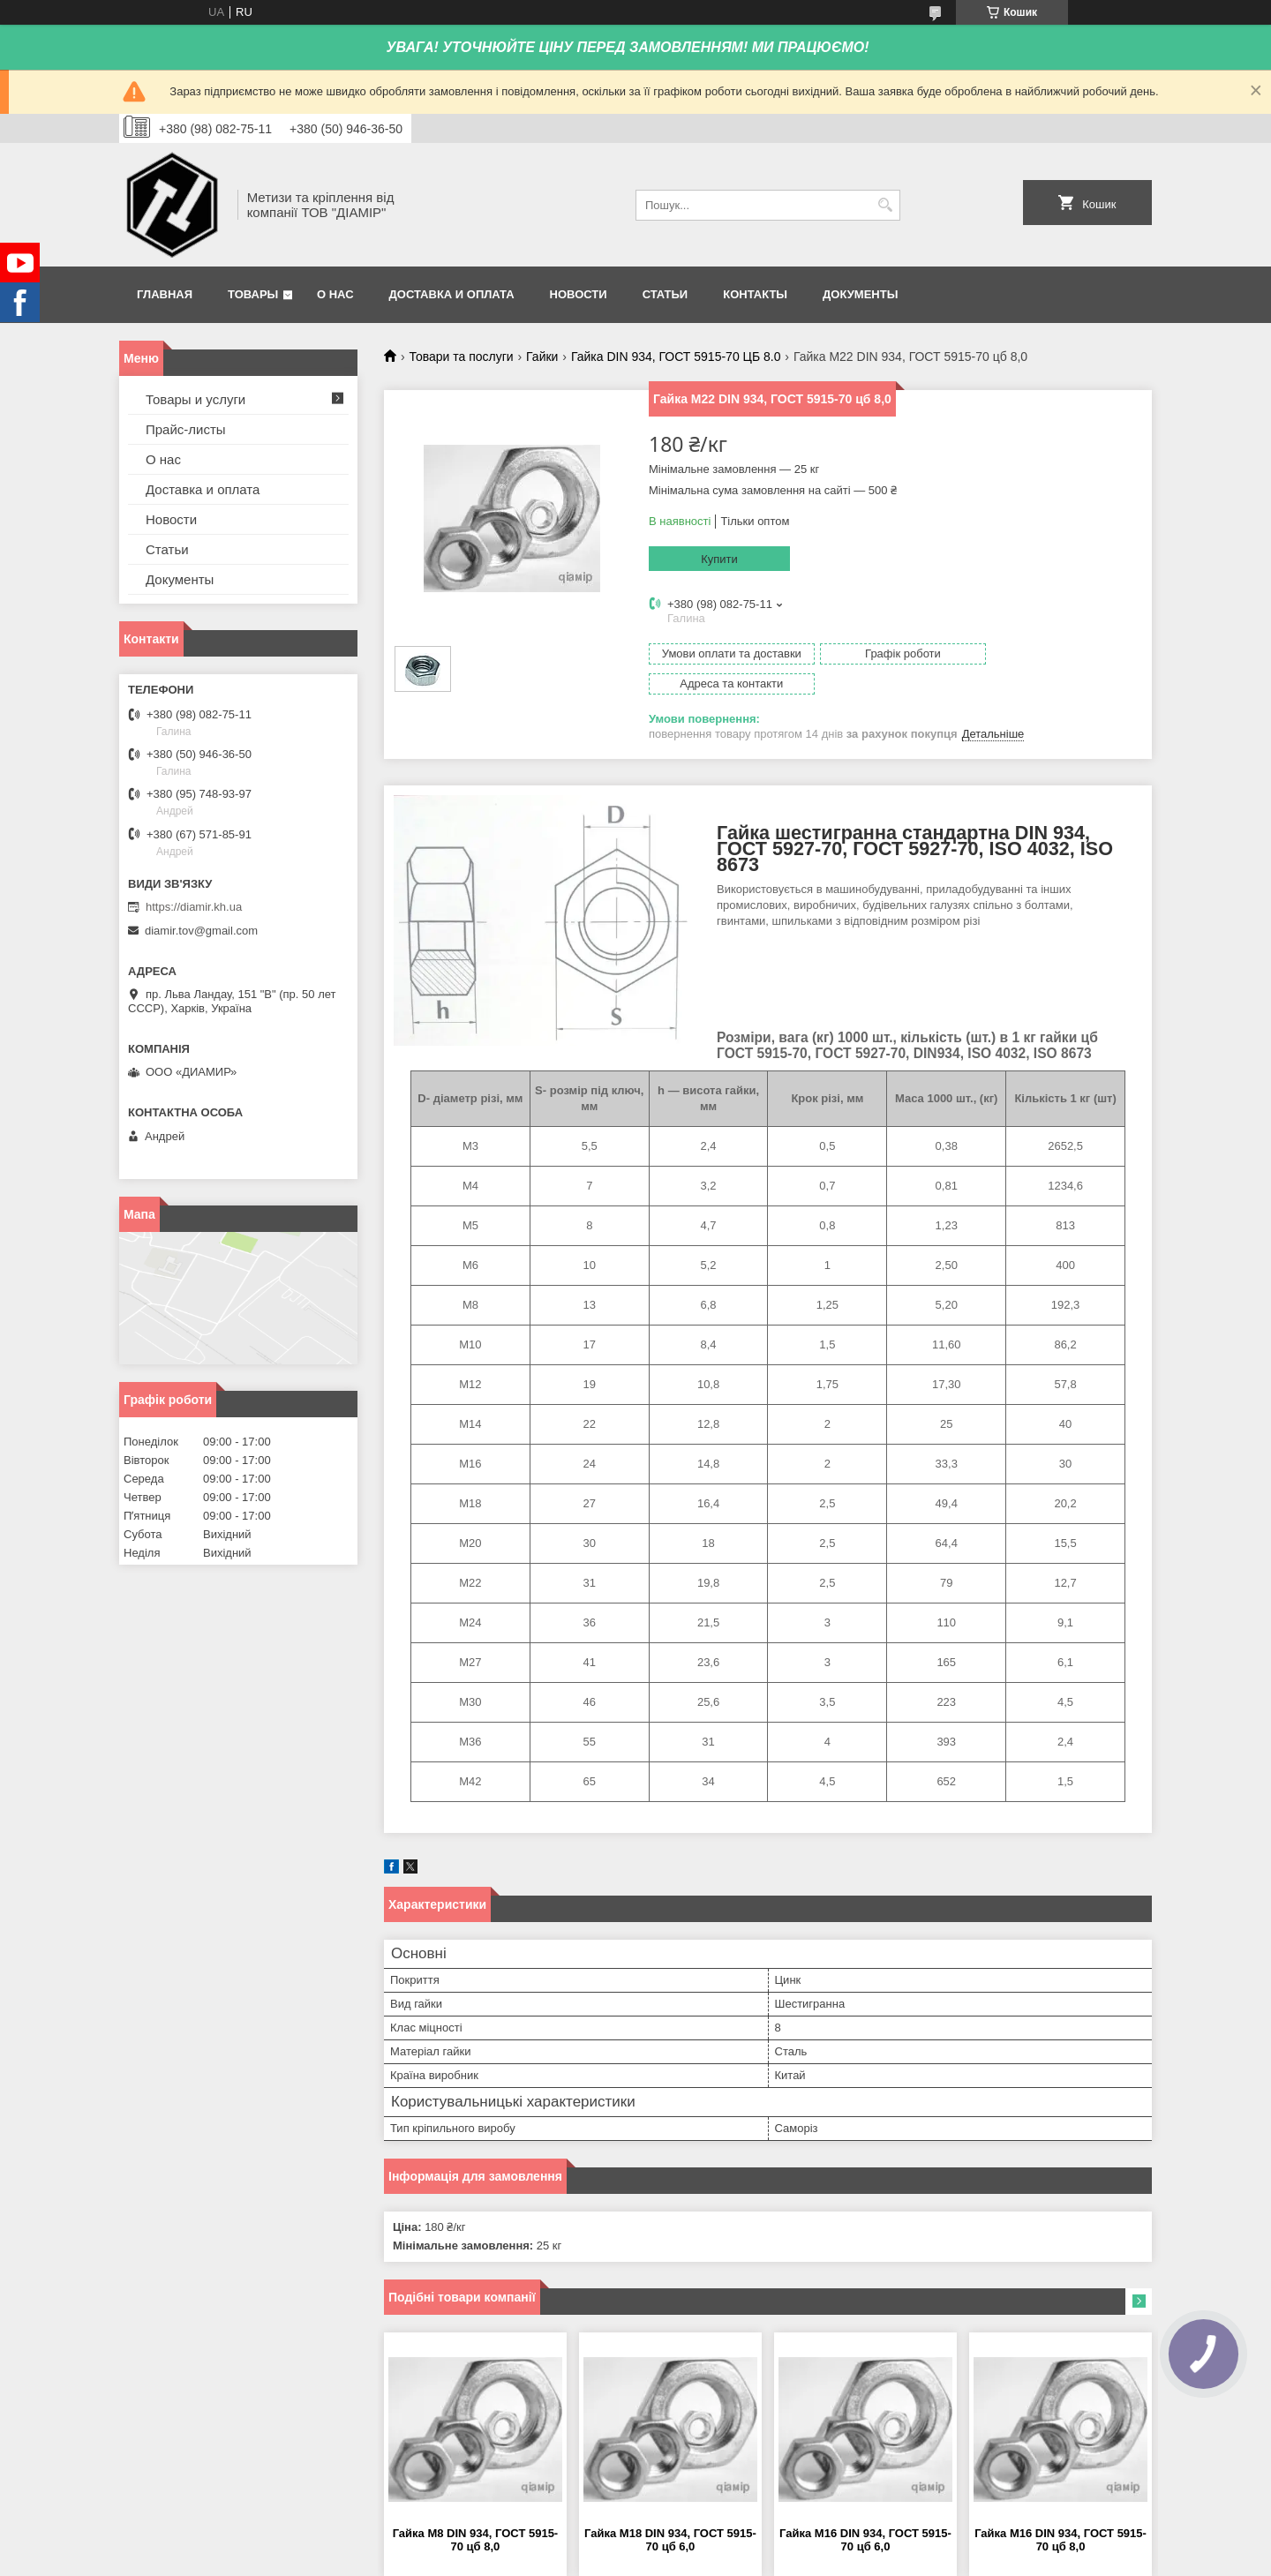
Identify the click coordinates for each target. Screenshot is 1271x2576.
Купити (719, 559)
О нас (335, 294)
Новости (578, 294)
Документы (860, 294)
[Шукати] (884, 205)
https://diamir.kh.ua (194, 906)
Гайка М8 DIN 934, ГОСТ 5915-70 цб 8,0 (476, 2510)
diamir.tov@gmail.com (201, 930)
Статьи (665, 294)
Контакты (755, 294)
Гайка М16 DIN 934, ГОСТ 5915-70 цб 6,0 (865, 2510)
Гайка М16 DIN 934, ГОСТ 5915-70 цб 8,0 (1060, 2510)
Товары (253, 294)
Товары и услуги (195, 399)
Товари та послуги (461, 356)
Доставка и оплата (452, 294)
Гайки (542, 356)
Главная (164, 294)
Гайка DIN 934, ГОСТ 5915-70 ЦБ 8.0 (676, 356)
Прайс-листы (186, 429)
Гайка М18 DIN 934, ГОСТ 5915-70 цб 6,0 (670, 2510)
